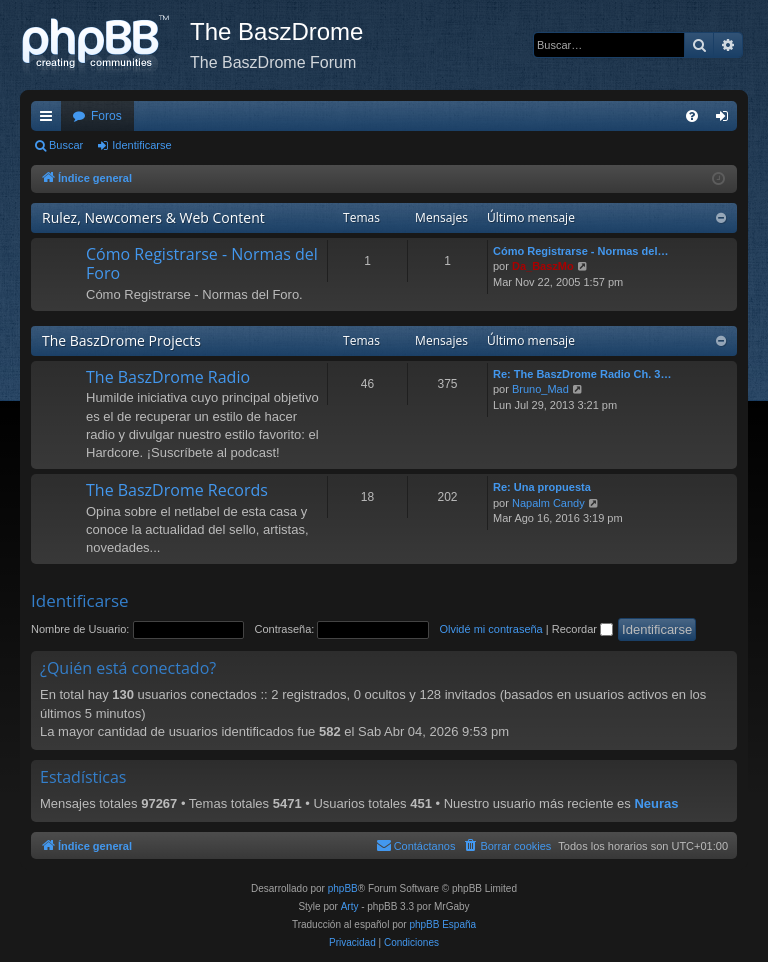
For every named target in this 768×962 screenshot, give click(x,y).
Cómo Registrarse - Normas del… (580, 251)
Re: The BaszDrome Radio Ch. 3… (582, 374)
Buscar (66, 145)
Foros (106, 116)
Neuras (656, 803)
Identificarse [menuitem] (726, 120)
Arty (350, 906)
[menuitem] (692, 116)
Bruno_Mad (540, 389)
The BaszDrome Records (177, 490)
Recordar (582, 629)
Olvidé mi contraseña (490, 629)
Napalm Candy (548, 503)
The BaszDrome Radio (168, 377)
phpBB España (442, 924)
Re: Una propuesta (542, 487)
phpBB (343, 888)
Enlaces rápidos (50, 120)
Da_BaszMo (543, 266)
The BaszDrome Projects (121, 340)
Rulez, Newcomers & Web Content (153, 217)
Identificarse (141, 145)
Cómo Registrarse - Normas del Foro (202, 263)
